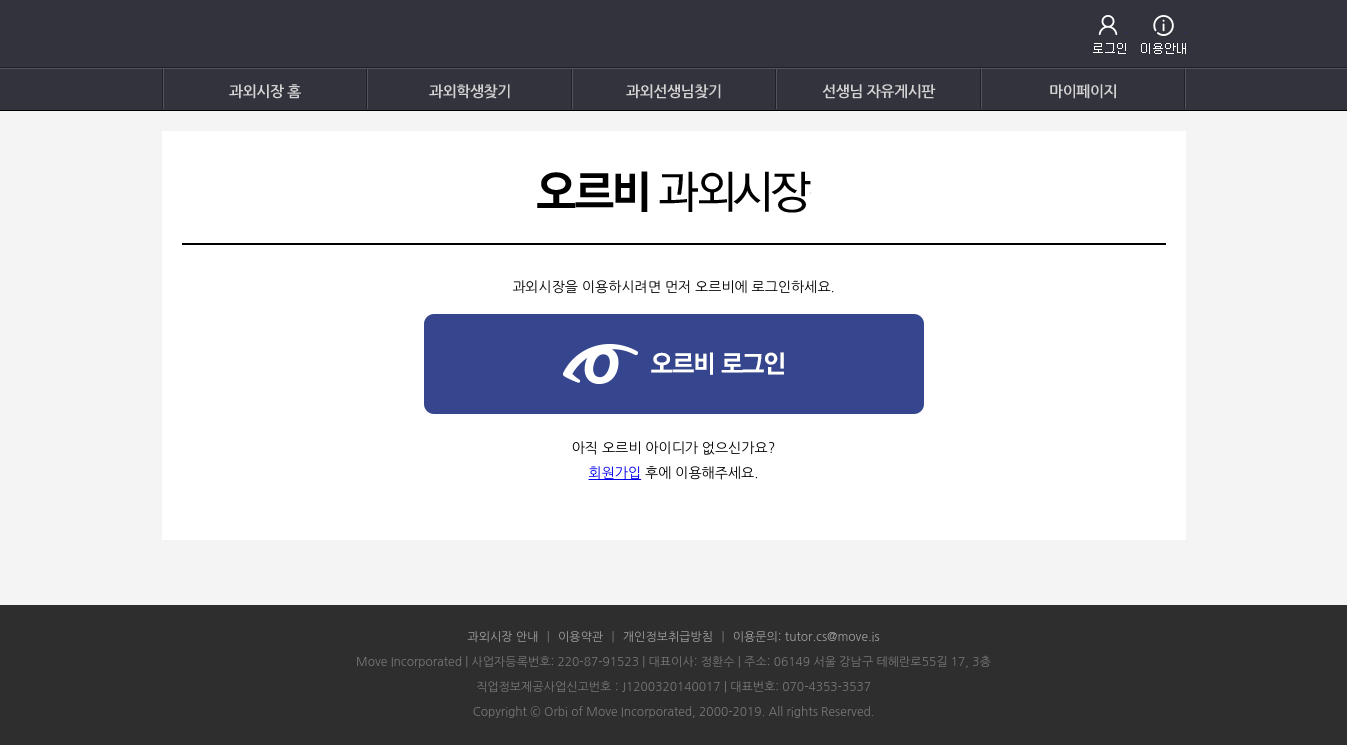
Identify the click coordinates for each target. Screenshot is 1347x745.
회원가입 (614, 473)
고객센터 (1163, 34)
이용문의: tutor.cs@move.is (806, 637)
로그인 (1109, 34)
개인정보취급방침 (668, 637)
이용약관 (580, 637)
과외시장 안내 (502, 637)
